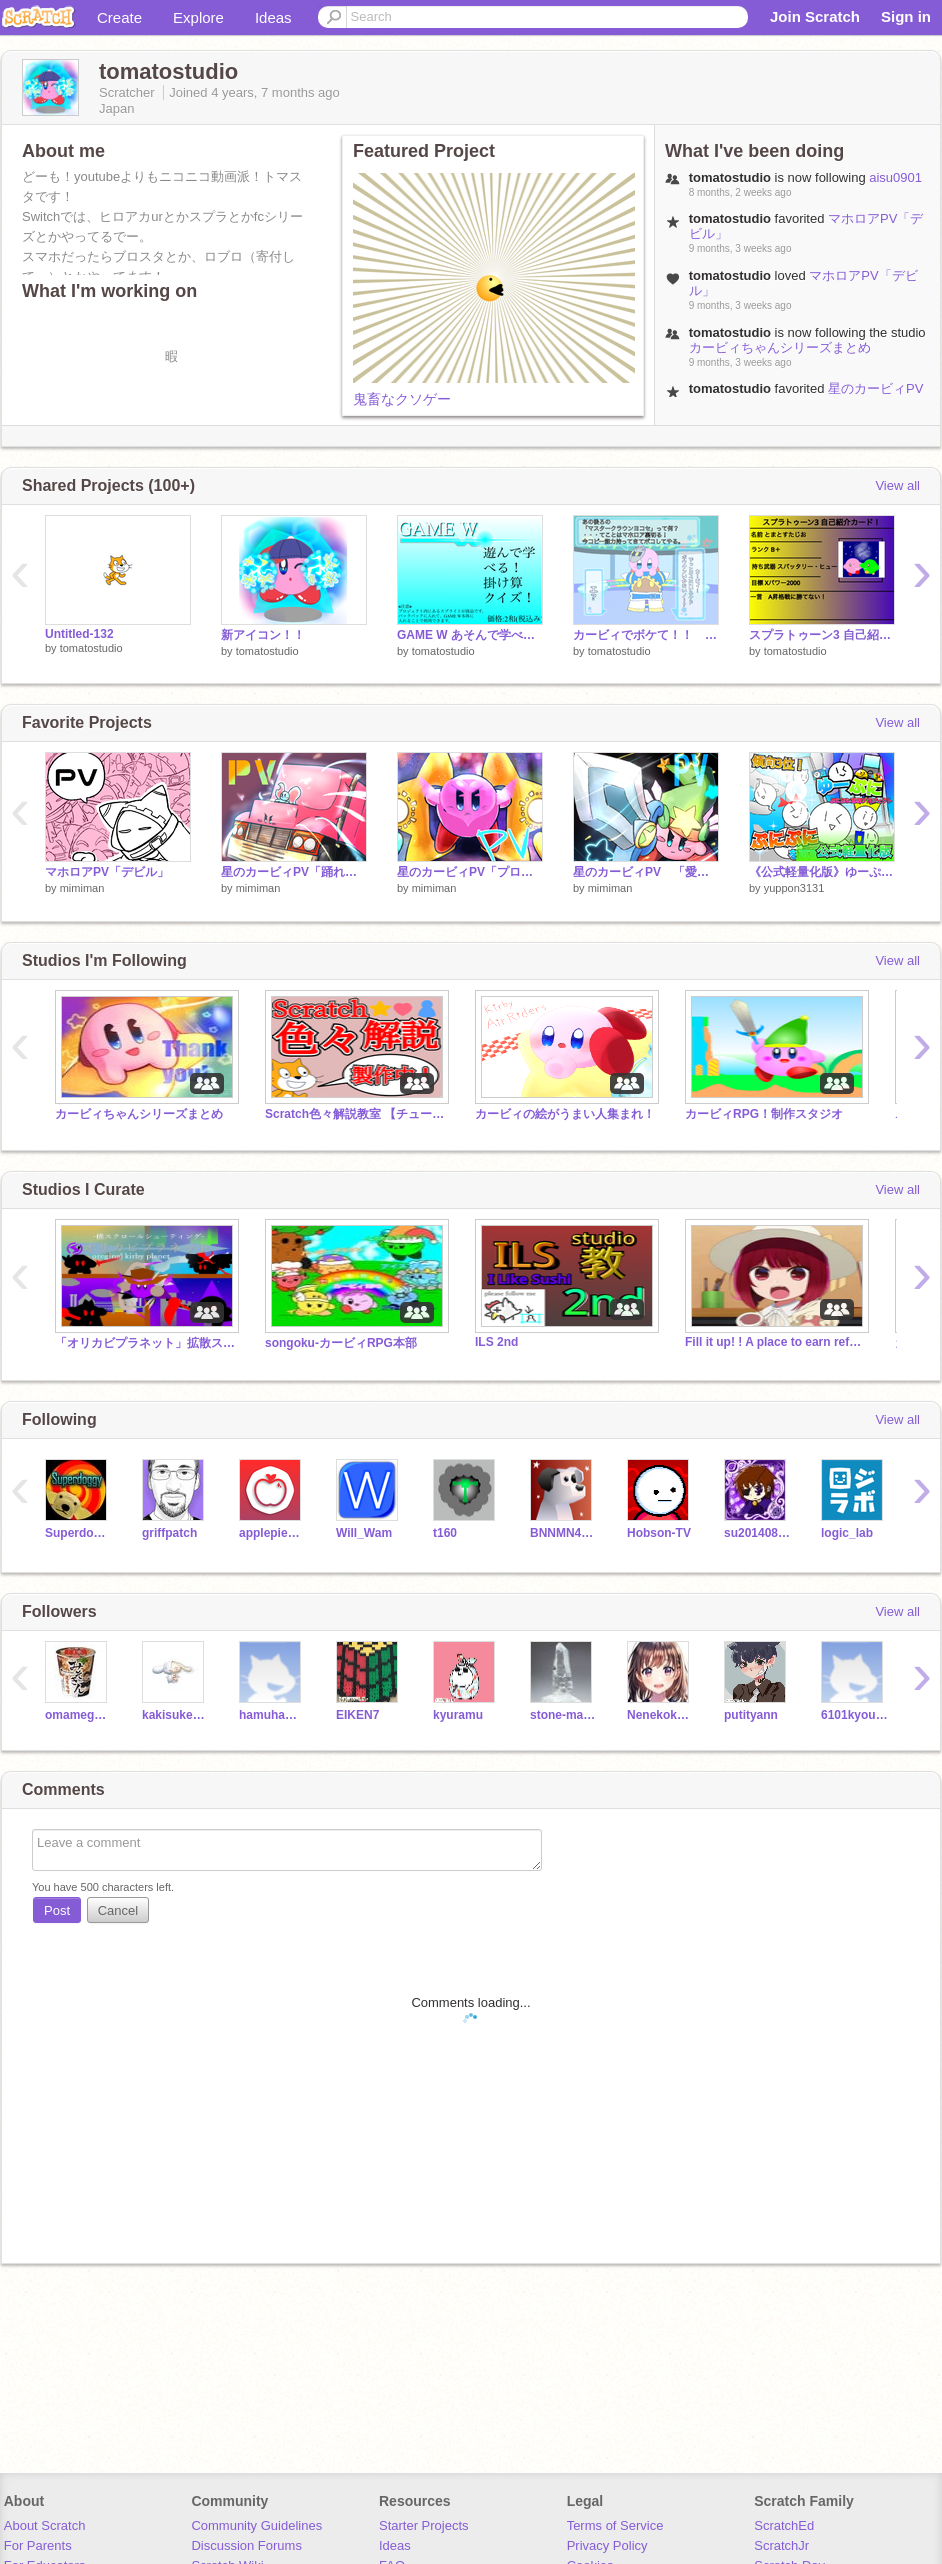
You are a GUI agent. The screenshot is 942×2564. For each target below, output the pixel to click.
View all (897, 485)
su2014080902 (757, 1533)
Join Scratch (815, 16)
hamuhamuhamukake (272, 1715)
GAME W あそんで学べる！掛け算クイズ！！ (470, 635)
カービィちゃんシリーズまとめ (780, 347)
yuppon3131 (794, 888)
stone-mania (563, 1715)
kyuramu (458, 1715)
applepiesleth (272, 1533)
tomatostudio (91, 648)
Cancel (118, 1910)
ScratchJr (781, 2545)
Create (119, 17)
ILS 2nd (496, 1342)
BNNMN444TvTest (563, 1533)
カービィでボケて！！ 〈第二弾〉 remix (646, 635)
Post (57, 1910)
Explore (198, 17)
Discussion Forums (246, 2545)
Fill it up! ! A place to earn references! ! (775, 1342)
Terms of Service (615, 2525)
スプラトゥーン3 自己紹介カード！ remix (822, 635)
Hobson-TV (659, 1533)
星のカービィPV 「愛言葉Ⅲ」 (646, 872)
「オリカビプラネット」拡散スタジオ (145, 1343)
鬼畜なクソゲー (402, 399)
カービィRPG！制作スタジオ (764, 1114)
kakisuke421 (175, 1715)
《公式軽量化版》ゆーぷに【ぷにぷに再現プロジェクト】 (822, 872)
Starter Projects (424, 2525)
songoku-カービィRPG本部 (341, 1343)
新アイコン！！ (263, 635)
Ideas (273, 17)
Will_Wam (364, 1533)
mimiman (82, 888)
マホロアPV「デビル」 (107, 872)
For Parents (38, 2545)
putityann (751, 1715)
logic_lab (847, 1533)
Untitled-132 (79, 634)
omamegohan (78, 1715)
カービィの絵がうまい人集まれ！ (565, 1114)
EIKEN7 (357, 1715)
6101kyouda (854, 1715)
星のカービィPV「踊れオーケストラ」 (806, 396)
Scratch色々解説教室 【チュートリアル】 (355, 1114)
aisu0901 (895, 177)
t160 (445, 1533)
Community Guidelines (256, 2525)
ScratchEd (784, 2525)
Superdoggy (78, 1533)
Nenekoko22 (660, 1715)
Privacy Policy (607, 2545)
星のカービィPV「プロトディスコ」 (470, 872)
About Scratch (45, 2525)
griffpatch (169, 1533)
